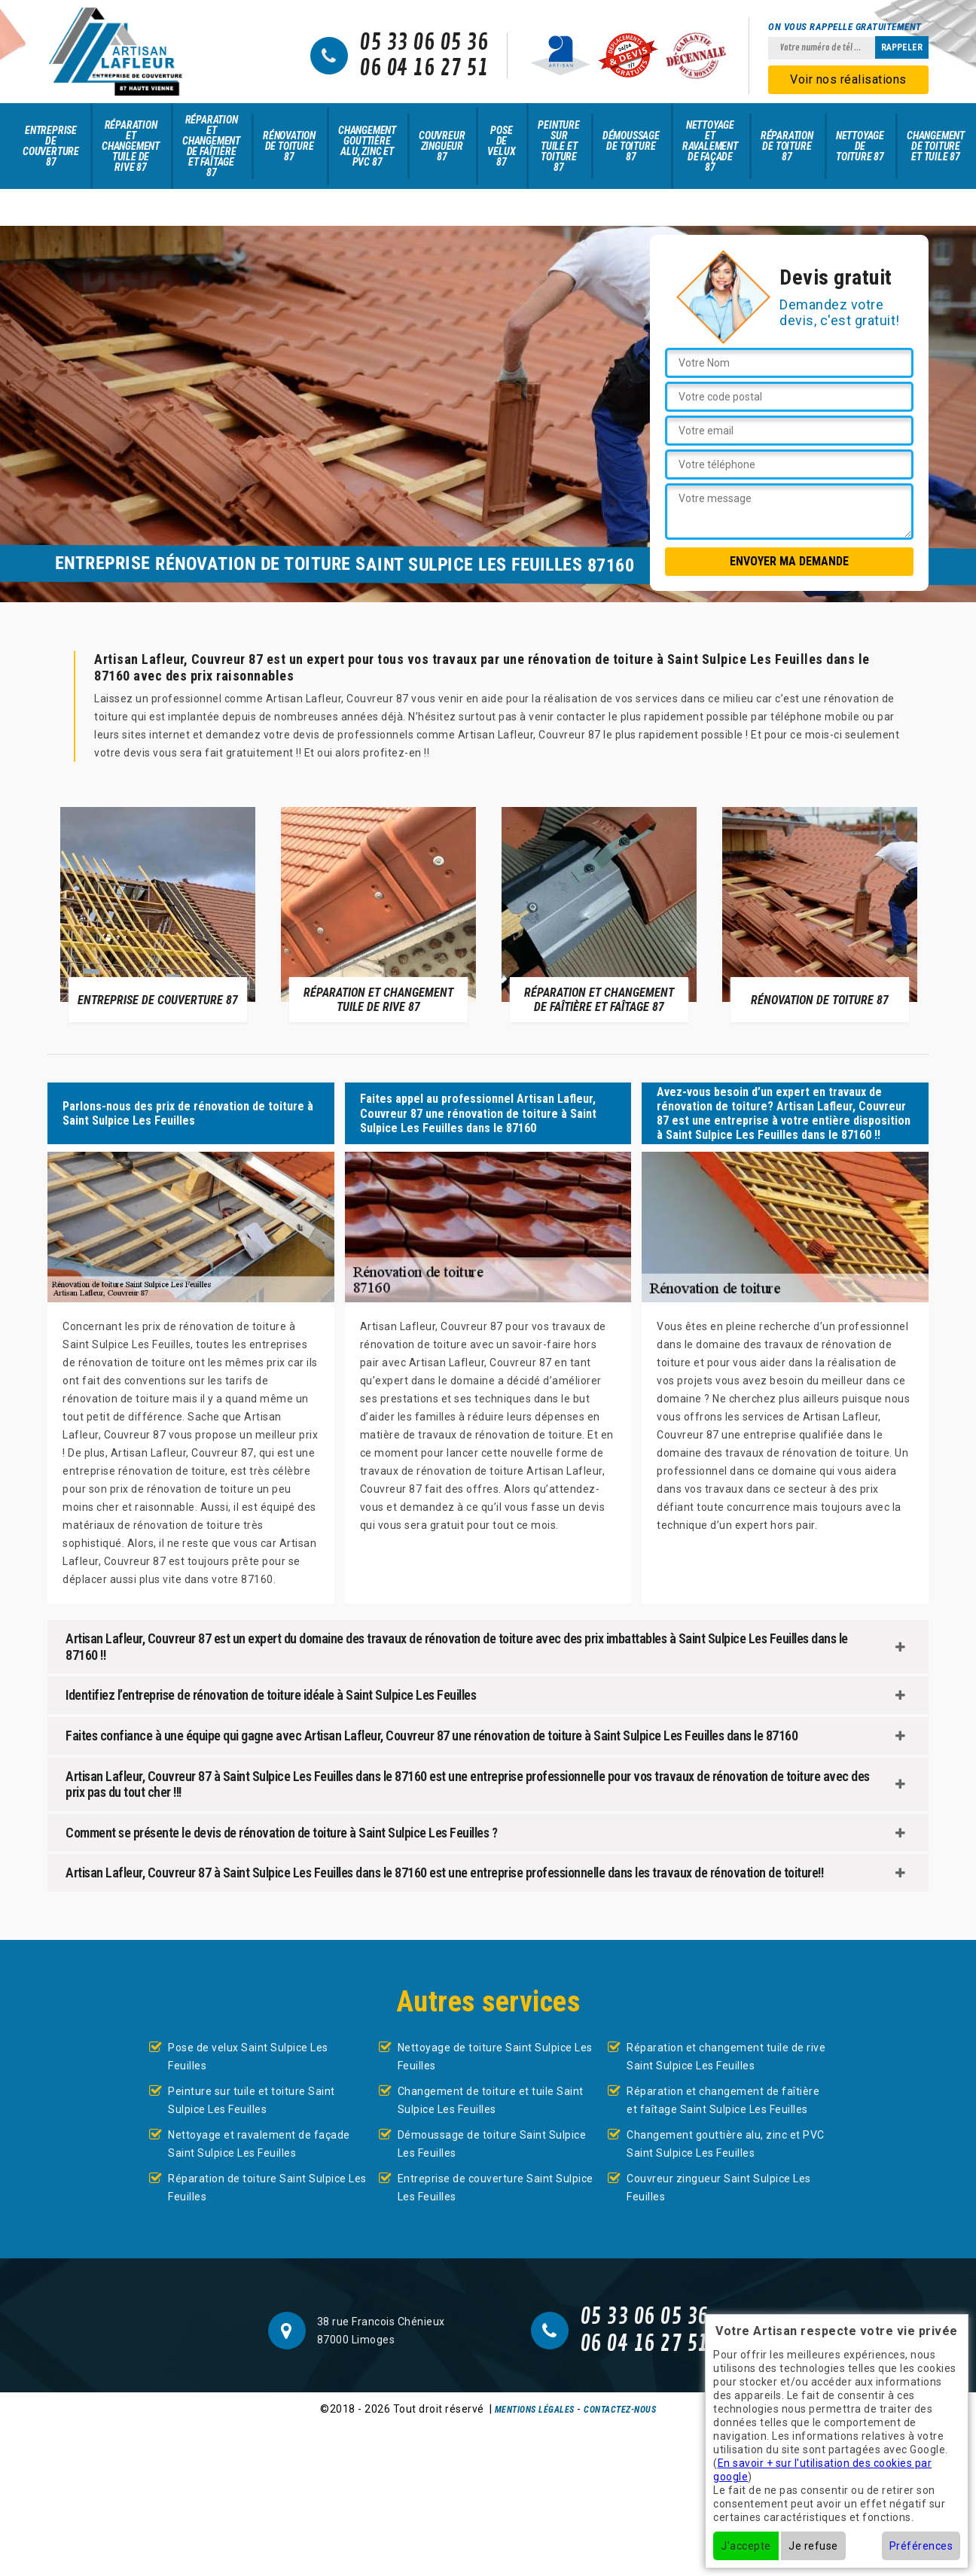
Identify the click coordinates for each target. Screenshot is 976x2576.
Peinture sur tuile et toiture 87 (558, 146)
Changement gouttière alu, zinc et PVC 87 (367, 146)
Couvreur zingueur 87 (442, 146)
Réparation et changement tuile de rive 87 (131, 146)
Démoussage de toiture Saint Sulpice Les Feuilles (492, 2144)
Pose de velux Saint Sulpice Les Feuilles (248, 2057)
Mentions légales (535, 2409)
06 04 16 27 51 (423, 68)
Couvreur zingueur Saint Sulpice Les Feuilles (719, 2188)
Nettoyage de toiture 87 (860, 146)
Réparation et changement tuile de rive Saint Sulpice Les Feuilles (726, 2057)
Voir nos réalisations (848, 79)
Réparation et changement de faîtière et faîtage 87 (211, 146)
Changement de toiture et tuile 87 (936, 146)
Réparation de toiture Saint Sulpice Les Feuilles (267, 2188)
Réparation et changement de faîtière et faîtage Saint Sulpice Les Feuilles (723, 2100)
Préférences (921, 2546)
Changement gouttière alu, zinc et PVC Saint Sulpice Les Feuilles (726, 2144)
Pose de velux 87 (501, 146)
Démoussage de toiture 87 (631, 146)
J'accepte (746, 2546)
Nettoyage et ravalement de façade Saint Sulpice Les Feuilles (259, 2144)
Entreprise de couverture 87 (51, 146)
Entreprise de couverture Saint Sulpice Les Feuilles (495, 2188)
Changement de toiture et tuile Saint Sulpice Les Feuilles (491, 2100)
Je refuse (813, 2546)
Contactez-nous (620, 2409)
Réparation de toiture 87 (787, 146)
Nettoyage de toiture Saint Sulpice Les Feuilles (495, 2057)
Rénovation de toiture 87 (289, 146)
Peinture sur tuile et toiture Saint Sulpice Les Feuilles (251, 2100)
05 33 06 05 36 (423, 43)
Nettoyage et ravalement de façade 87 (710, 146)
